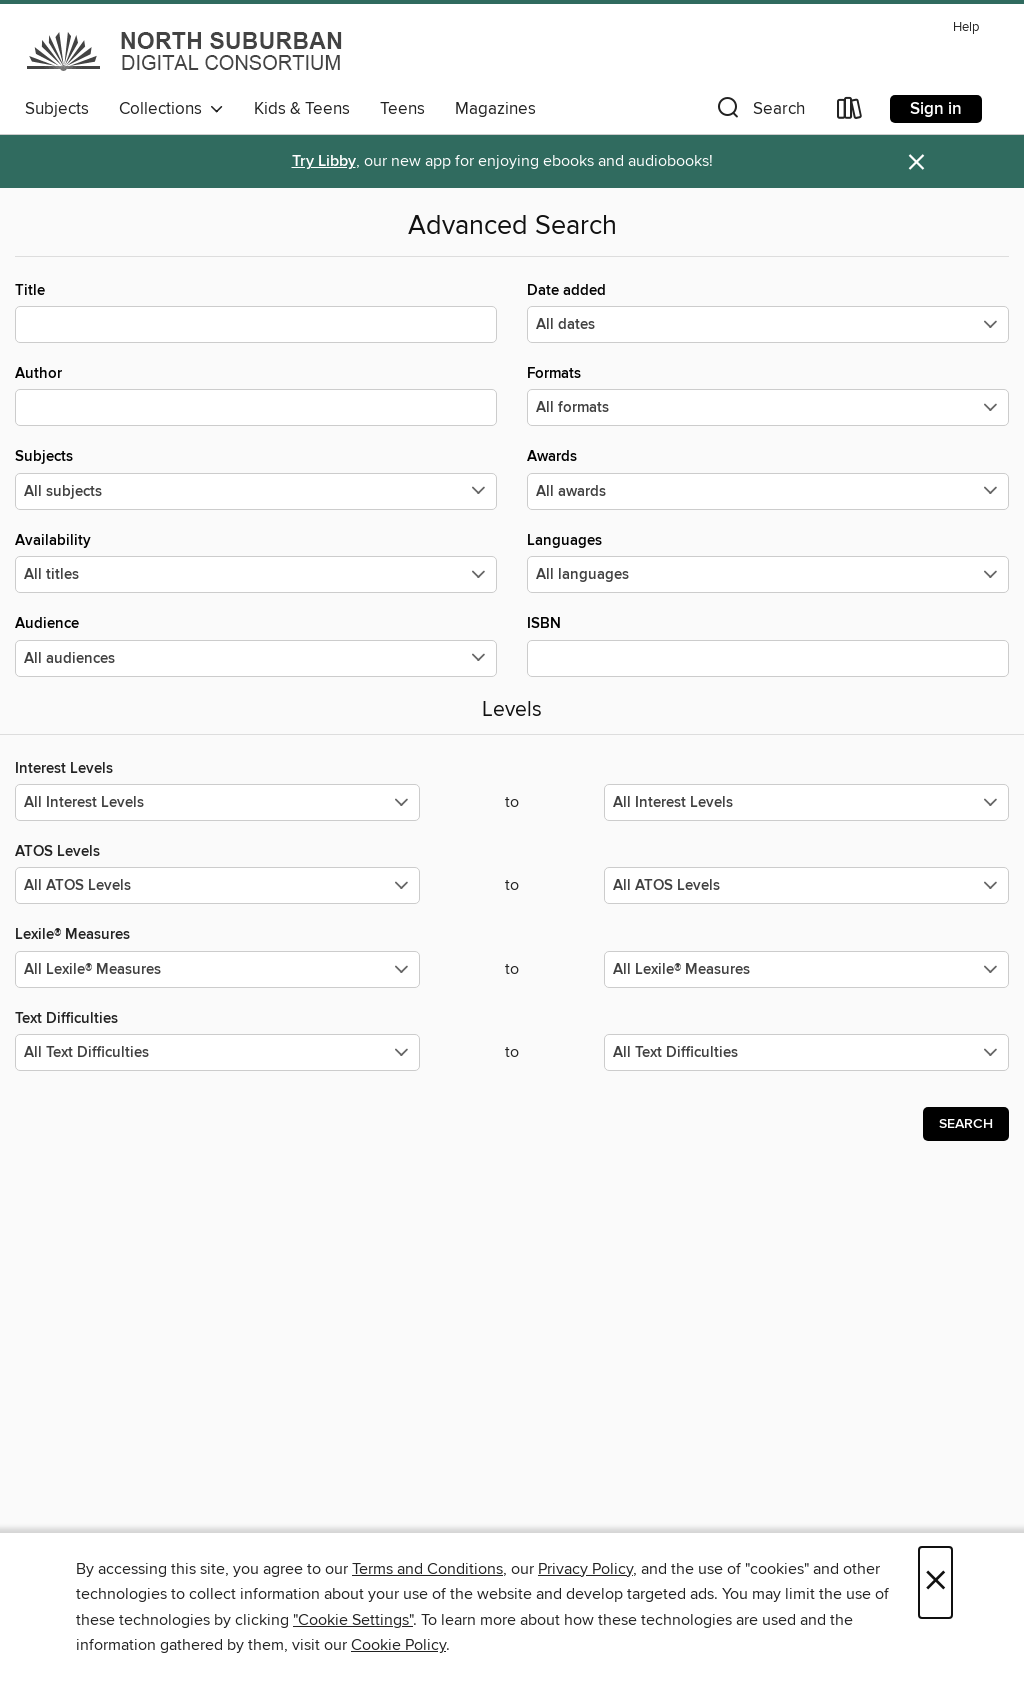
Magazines (495, 109)
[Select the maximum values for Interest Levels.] (806, 802)
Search (966, 1124)
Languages (768, 562)
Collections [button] (171, 109)
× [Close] (935, 1582)
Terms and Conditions (427, 1569)
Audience (256, 645)
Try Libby (324, 161)
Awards (768, 478)
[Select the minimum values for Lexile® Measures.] (217, 969)
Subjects (57, 109)
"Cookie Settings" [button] (353, 1620)
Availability (256, 562)
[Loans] (850, 112)
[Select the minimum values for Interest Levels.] (217, 802)
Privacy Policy (585, 1569)
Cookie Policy (398, 1645)
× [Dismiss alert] (916, 162)
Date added (768, 312)
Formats (768, 395)
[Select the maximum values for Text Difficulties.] (806, 1052)
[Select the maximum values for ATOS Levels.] (806, 885)
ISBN (768, 645)
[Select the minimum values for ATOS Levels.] (217, 885)
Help (966, 27)
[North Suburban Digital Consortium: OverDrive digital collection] (186, 51)
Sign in (936, 109)
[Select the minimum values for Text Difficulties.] (217, 1052)
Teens (402, 109)
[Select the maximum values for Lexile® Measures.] (806, 969)
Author (256, 395)
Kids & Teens (302, 109)
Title (256, 312)
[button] (759, 112)
